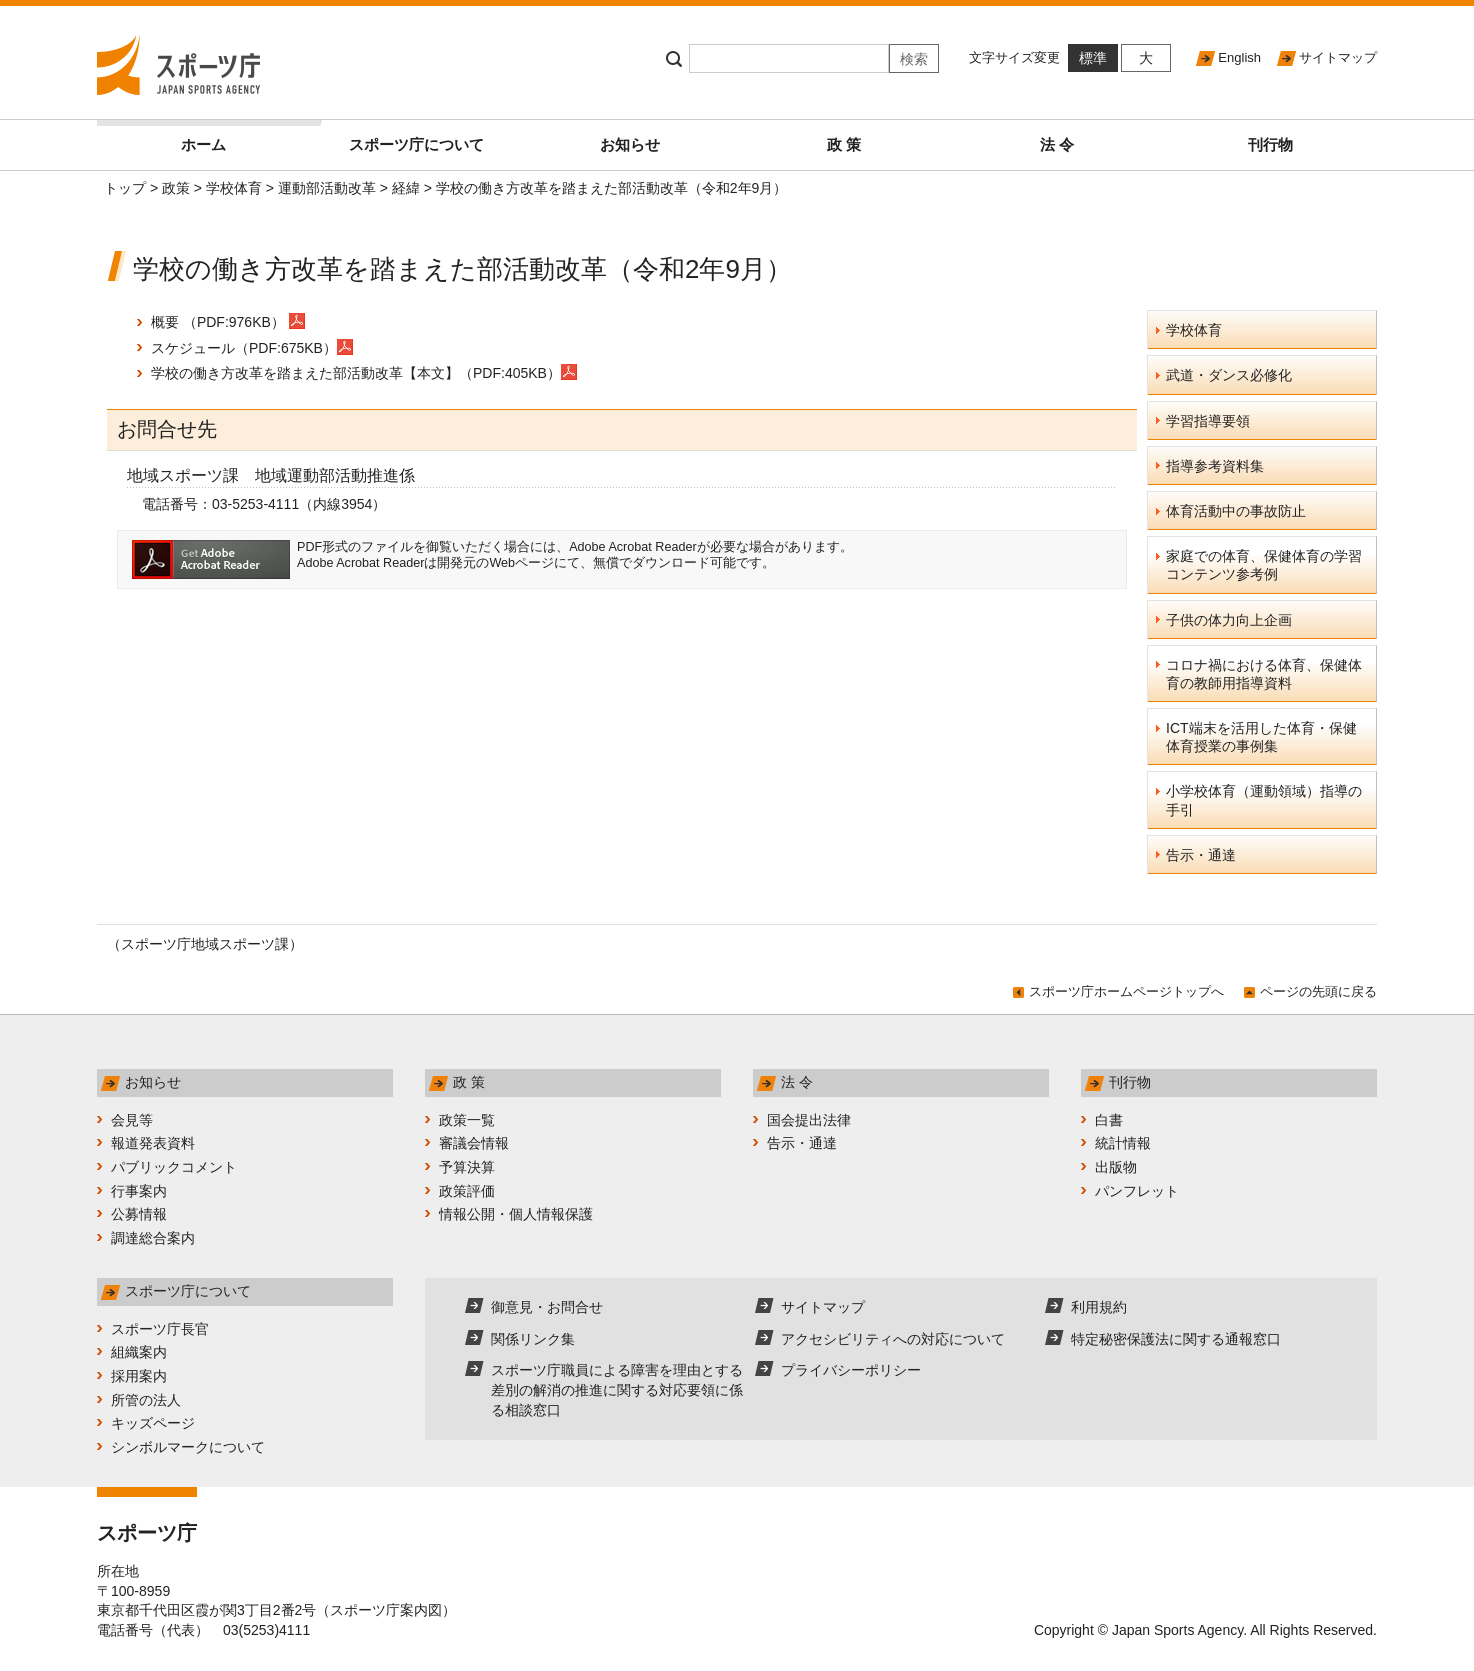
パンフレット (1137, 1191)
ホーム (245, 136)
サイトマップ (1338, 57)
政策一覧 (467, 1120)
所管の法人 (146, 1400)
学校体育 (234, 188)
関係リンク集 (533, 1339)
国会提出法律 (809, 1120)
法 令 (1057, 144)
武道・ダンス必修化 (1229, 375)
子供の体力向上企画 (1229, 620)
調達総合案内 (153, 1238)
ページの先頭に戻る (1318, 991)
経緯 (406, 188)
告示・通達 (1201, 855)
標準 (1093, 58)
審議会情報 (474, 1143)
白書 (1109, 1120)
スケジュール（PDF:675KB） (252, 348)
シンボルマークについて (188, 1447)
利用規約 (1099, 1307)
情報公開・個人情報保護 (516, 1214)
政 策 (844, 144)
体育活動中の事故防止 (1236, 511)
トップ (125, 188)
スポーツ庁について (416, 144)
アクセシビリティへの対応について (893, 1339)
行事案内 (139, 1191)
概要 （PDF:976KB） (218, 322)
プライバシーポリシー (851, 1370)
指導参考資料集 (1215, 466)
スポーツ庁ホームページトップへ (1126, 991)
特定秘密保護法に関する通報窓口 (1176, 1339)
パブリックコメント (174, 1167)
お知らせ (630, 144)
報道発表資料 (153, 1143)
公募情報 (139, 1214)
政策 (176, 188)
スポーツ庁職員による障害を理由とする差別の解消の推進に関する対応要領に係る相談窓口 (617, 1389)
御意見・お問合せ (547, 1307)
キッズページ (153, 1423)
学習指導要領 (1208, 421)
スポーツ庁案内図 (386, 1610)
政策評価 (467, 1191)
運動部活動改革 (327, 188)
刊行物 (1270, 144)
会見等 (132, 1120)
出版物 (1116, 1167)
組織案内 (139, 1352)
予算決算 (467, 1167)
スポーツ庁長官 (160, 1329)
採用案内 (139, 1376)
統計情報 (1123, 1143)
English (1239, 57)
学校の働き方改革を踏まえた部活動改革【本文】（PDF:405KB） (364, 373)
